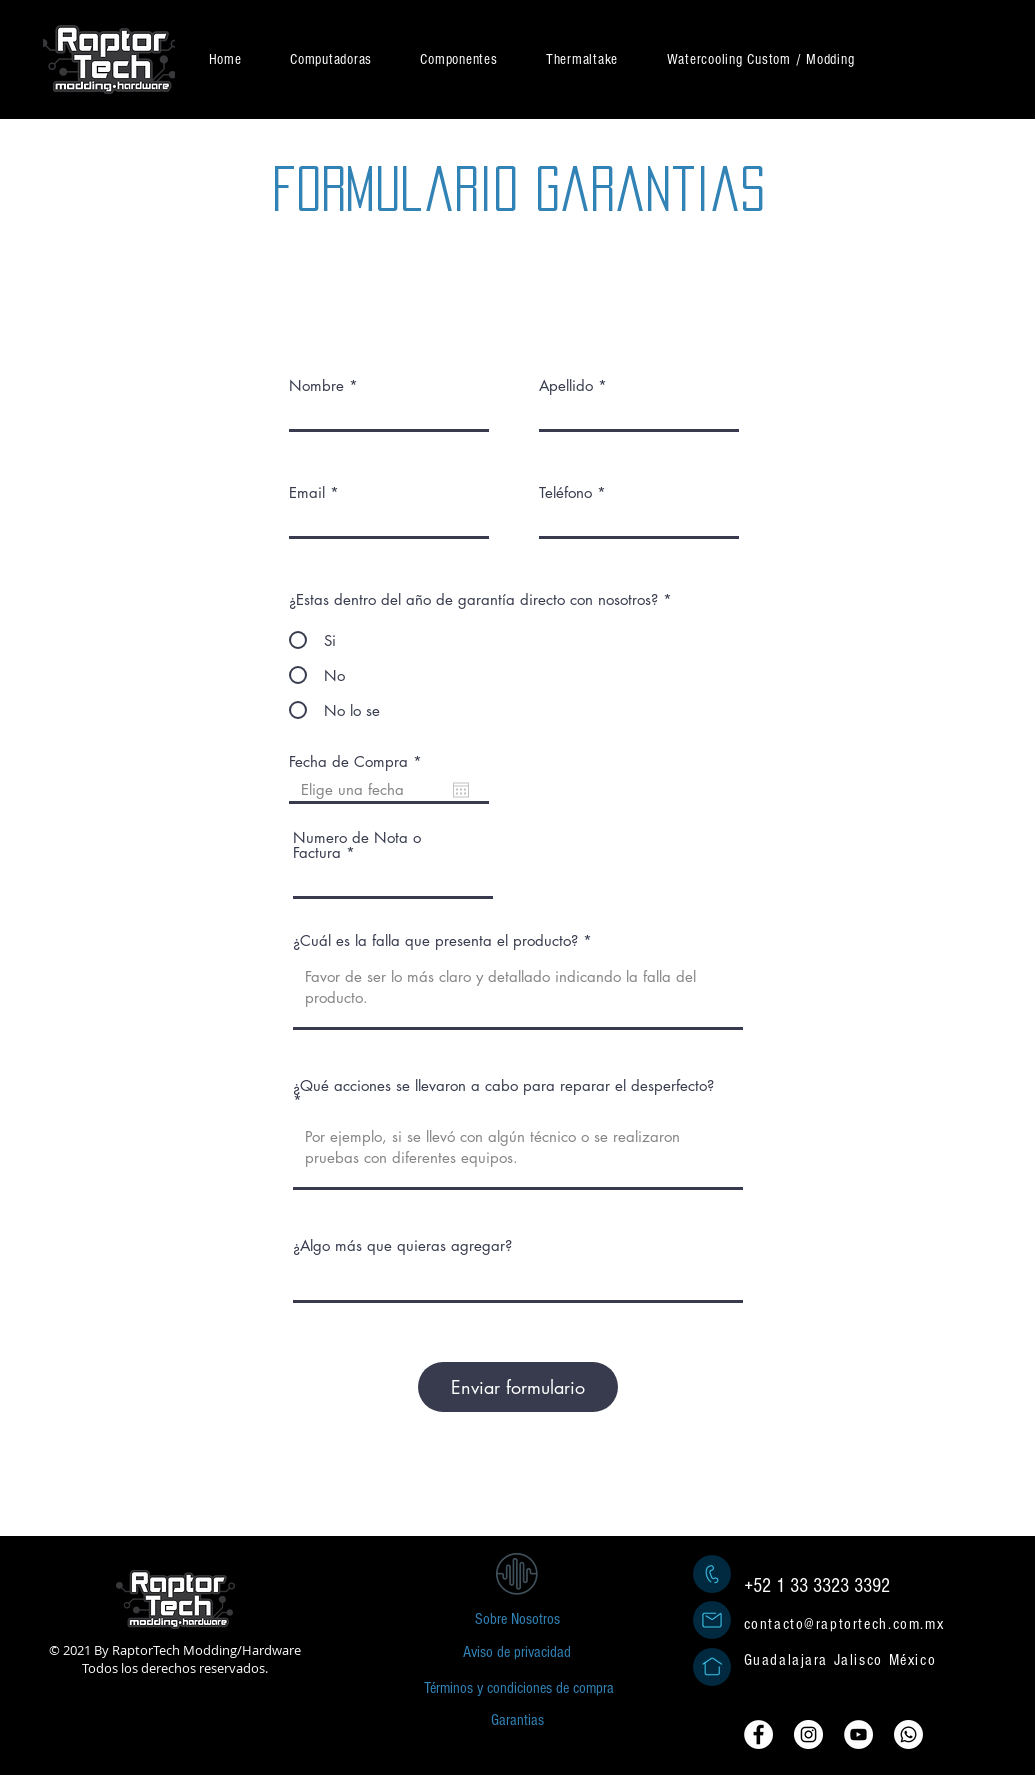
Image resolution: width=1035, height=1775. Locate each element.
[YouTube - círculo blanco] (858, 1734)
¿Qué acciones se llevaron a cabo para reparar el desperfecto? (503, 1086)
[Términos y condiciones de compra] (519, 1687)
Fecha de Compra (359, 761)
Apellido (566, 385)
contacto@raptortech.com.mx (844, 1624)
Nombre (316, 385)
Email (307, 492)
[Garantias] (517, 1719)
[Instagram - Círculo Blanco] (808, 1734)
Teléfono (565, 492)
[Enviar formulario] (518, 1387)
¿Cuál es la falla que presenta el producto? (435, 940)
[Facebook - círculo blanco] (758, 1734)
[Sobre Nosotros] (517, 1618)
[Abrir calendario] (461, 790)
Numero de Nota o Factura (357, 845)
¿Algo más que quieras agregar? (402, 1245)
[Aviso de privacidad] (517, 1651)
